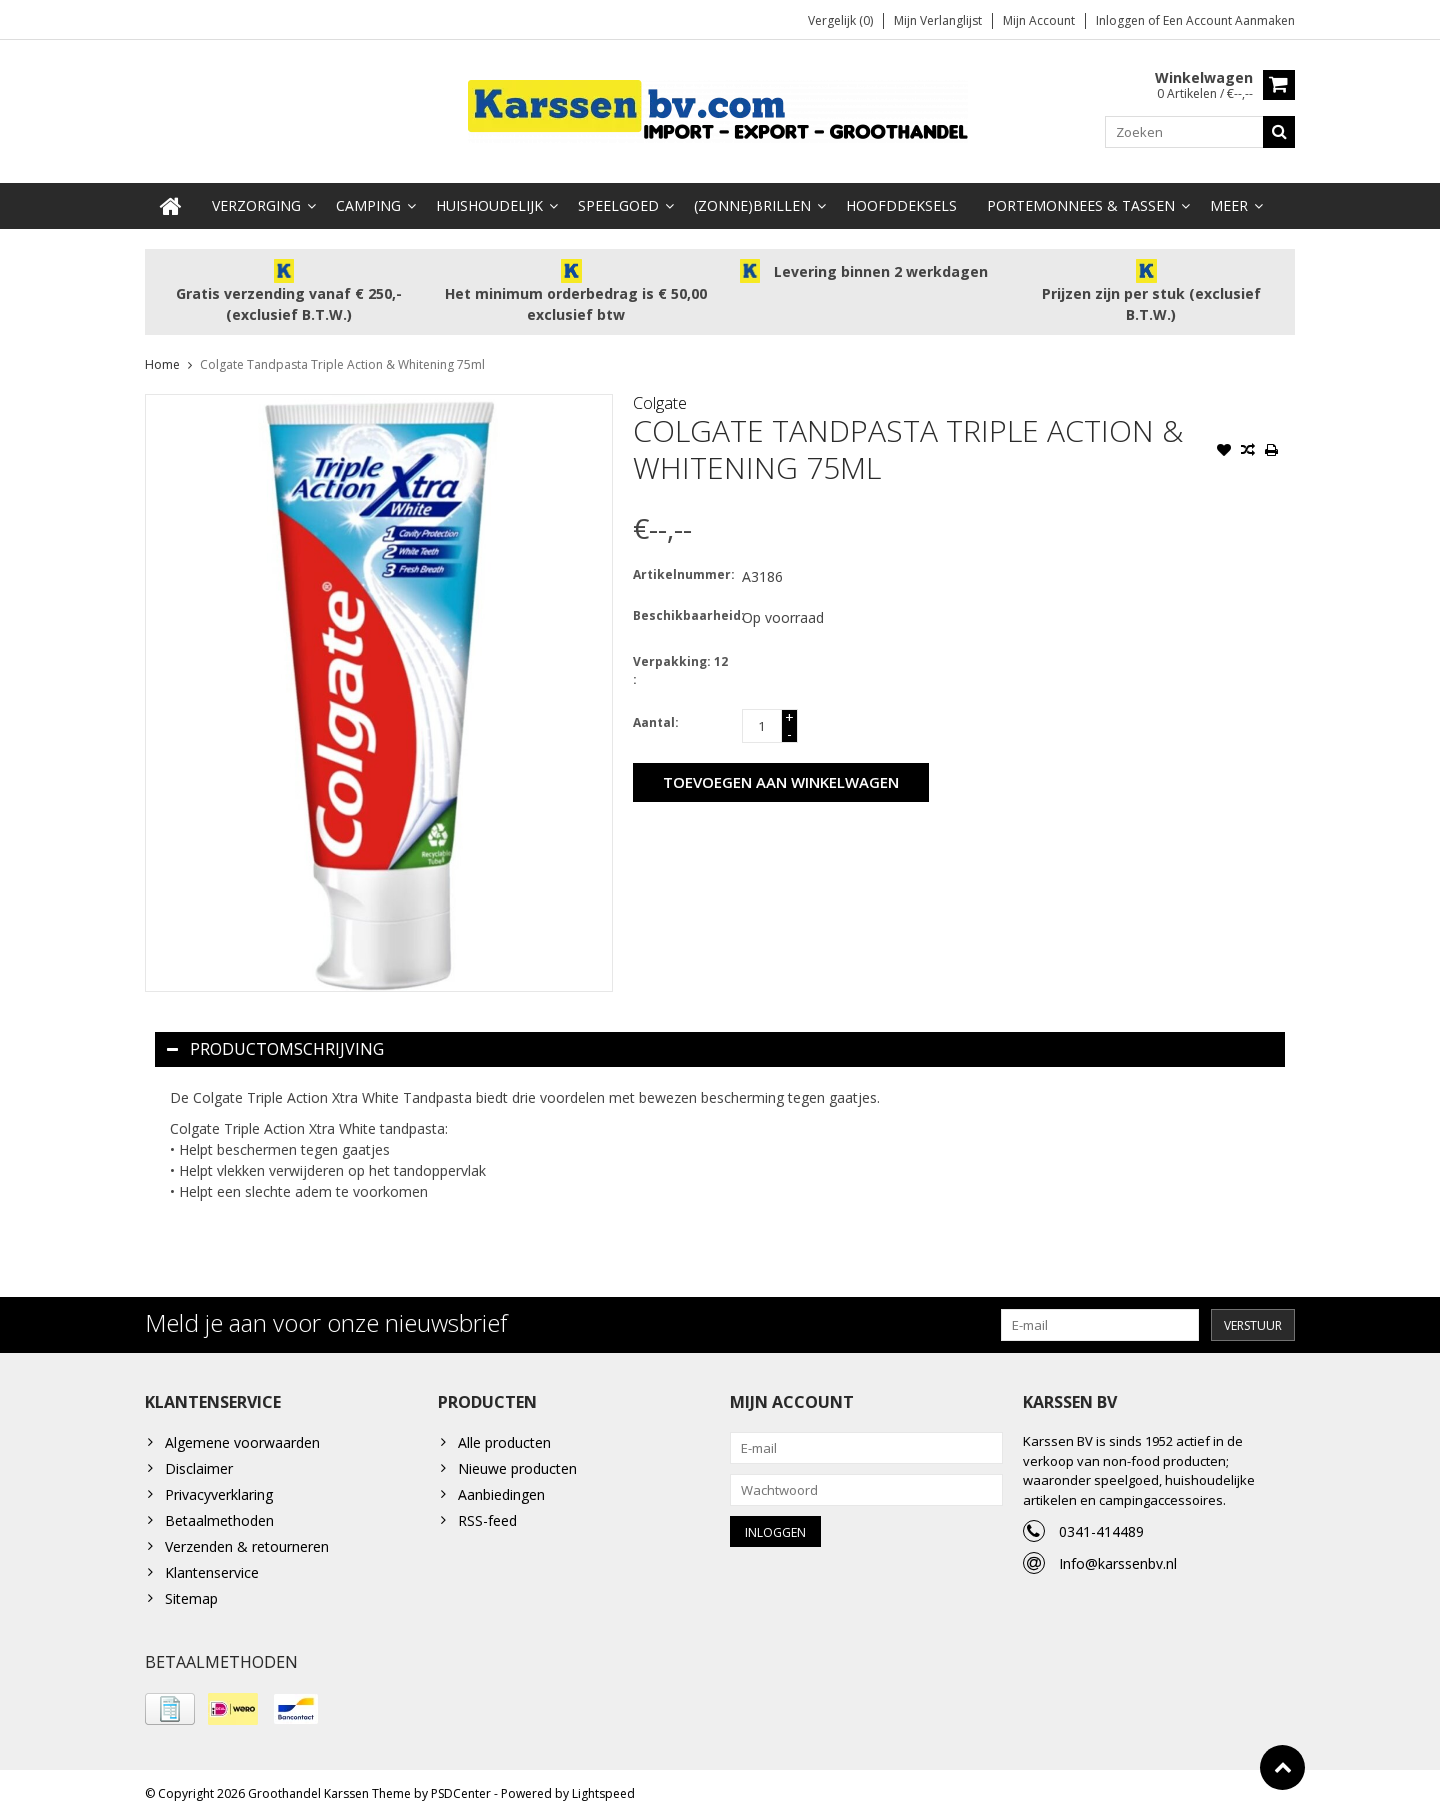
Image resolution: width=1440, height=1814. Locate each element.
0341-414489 (1101, 1526)
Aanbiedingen (501, 1489)
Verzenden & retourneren (247, 1541)
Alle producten (504, 1437)
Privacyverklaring (219, 1489)
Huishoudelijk (489, 200)
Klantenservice (212, 1567)
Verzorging (256, 200)
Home (162, 359)
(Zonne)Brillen (752, 200)
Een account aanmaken (1229, 20)
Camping (368, 200)
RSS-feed (487, 1515)
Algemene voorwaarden (242, 1437)
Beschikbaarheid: (683, 610)
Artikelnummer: (683, 569)
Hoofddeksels (901, 200)
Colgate (660, 398)
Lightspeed (603, 1789)
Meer (1229, 200)
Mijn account (1039, 20)
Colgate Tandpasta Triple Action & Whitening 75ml (342, 359)
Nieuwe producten (517, 1463)
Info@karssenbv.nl (1118, 1558)
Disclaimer (199, 1463)
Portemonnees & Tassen (1081, 200)
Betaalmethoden (219, 1515)
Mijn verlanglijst (938, 20)
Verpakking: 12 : (680, 665)
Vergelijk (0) (840, 20)
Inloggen (1122, 20)
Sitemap (191, 1593)
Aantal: (656, 717)
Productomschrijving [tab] (275, 1044)
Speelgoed (618, 200)
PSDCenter (461, 1789)
